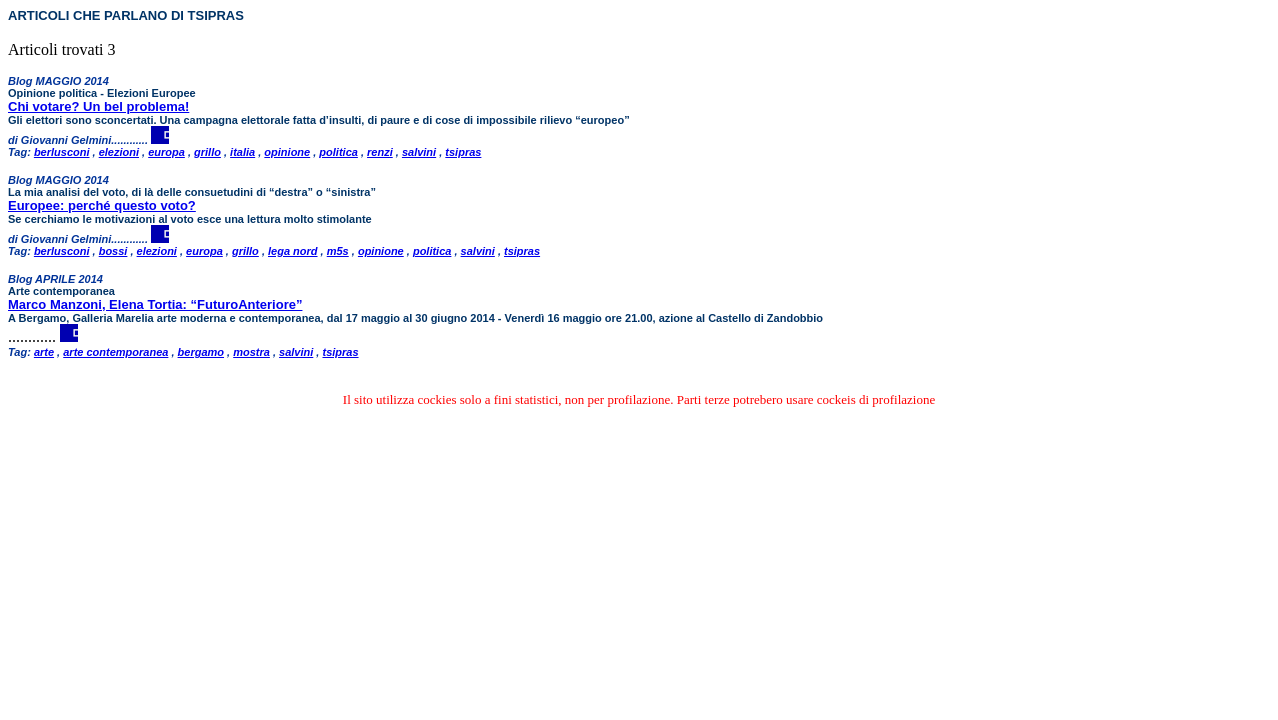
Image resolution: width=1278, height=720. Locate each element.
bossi (113, 251)
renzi (380, 152)
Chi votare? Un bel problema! (98, 106)
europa (166, 152)
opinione (287, 152)
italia (242, 152)
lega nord (293, 251)
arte (44, 352)
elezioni (119, 152)
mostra (251, 352)
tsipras (463, 152)
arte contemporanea (115, 352)
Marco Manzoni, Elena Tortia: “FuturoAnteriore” (155, 304)
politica (338, 152)
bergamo (201, 352)
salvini (419, 152)
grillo (207, 152)
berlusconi (62, 152)
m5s (338, 251)
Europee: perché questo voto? (102, 205)
